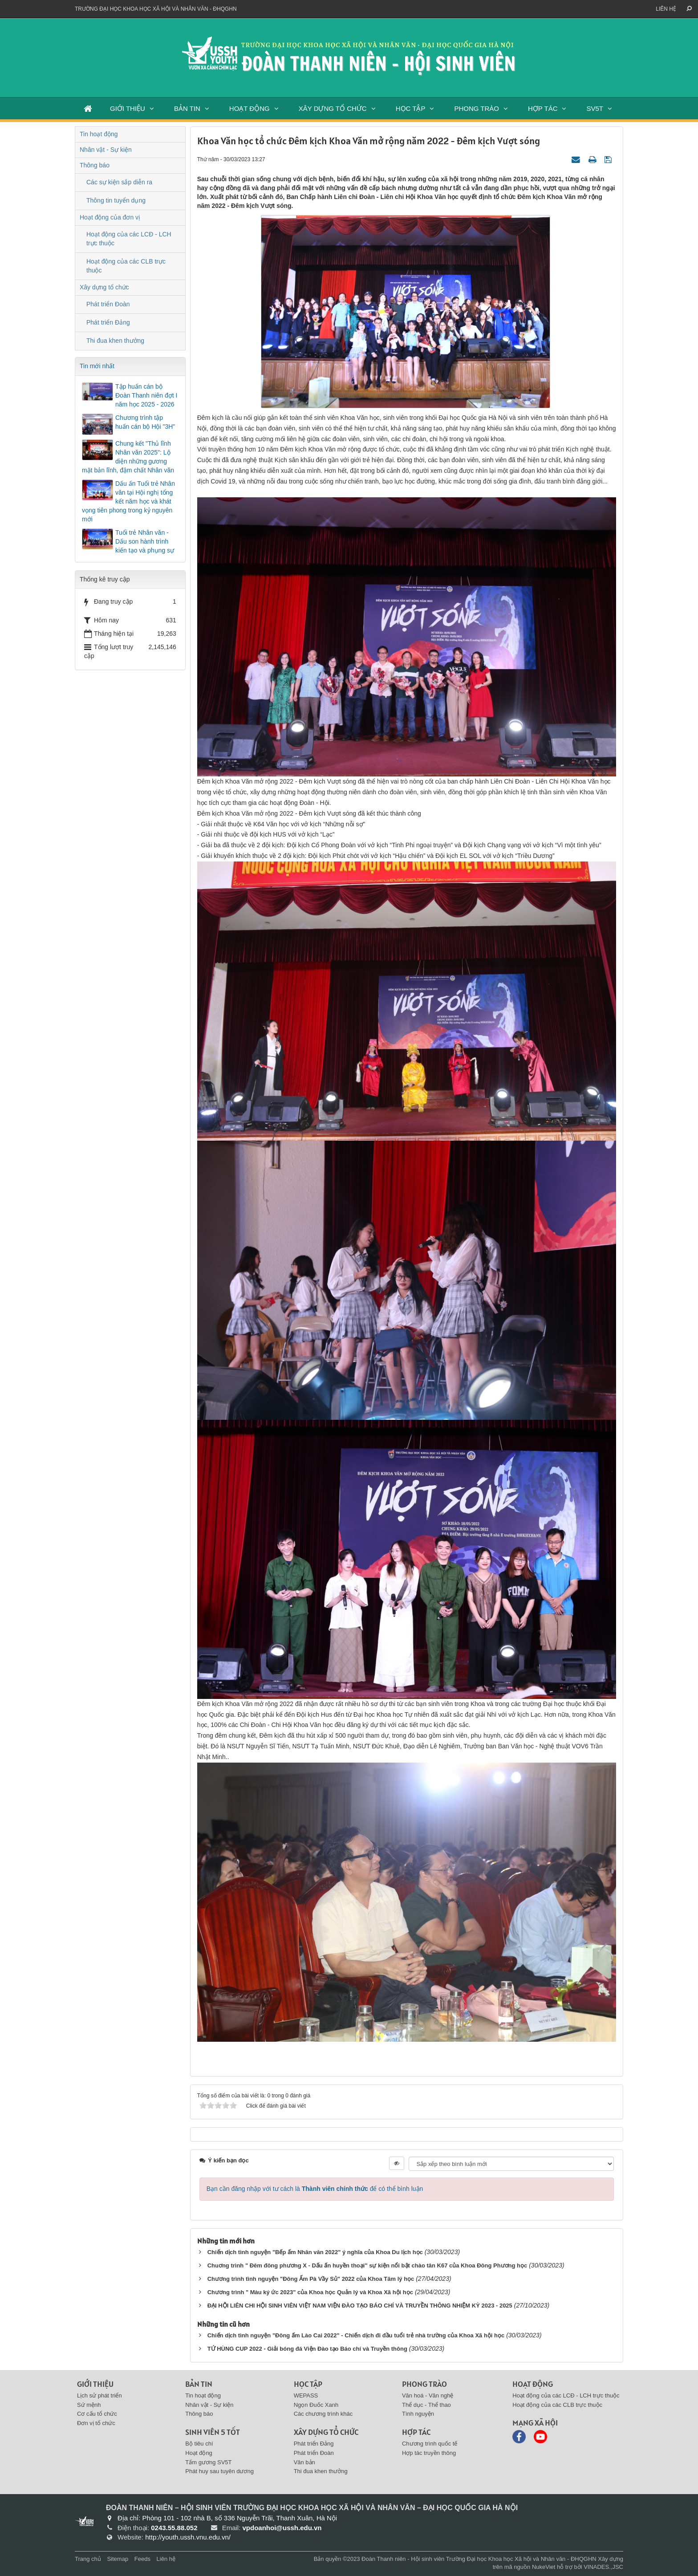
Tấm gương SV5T (208, 2462)
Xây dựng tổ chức (104, 287)
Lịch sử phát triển (99, 2395)
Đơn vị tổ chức (96, 2423)
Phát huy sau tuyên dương (219, 2471)
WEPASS (306, 2395)
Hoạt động (198, 2453)
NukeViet (544, 2567)
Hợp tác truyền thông (429, 2453)
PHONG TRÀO (476, 108)
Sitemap (117, 2559)
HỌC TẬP (411, 108)
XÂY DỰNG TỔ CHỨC (333, 108)
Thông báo (95, 165)
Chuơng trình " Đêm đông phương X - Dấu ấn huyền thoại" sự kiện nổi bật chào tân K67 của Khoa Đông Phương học (367, 2265)
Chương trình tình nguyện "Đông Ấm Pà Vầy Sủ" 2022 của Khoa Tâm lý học (310, 2278)
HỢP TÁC (542, 108)
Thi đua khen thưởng (115, 340)
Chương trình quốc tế (430, 2443)
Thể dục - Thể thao (426, 2404)
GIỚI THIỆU (127, 108)
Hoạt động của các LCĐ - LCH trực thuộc (128, 239)
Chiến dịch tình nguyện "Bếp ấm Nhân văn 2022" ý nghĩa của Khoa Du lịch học (315, 2252)
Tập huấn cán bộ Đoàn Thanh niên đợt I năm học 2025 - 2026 (146, 395)
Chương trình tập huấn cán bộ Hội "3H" (145, 422)
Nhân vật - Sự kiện (106, 149)
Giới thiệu (95, 2384)
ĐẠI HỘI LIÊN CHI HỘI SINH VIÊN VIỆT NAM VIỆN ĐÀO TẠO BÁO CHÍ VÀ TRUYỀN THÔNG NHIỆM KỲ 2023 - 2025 (359, 2305)
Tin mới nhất (97, 366)
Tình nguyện (418, 2413)
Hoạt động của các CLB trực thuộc (126, 266)
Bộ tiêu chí (199, 2443)
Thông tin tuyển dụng (116, 200)
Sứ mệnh (89, 2404)
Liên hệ (666, 9)
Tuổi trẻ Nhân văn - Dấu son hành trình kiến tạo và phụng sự (144, 541)
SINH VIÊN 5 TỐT (212, 2432)
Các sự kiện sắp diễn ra (119, 182)
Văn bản (304, 2462)
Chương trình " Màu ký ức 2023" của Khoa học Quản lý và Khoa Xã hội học (310, 2292)
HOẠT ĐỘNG (249, 108)
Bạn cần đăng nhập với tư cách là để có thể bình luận (315, 2188)
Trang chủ (88, 2559)
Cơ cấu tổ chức (97, 2413)
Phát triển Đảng (108, 322)
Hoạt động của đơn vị (110, 217)
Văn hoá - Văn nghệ (427, 2395)
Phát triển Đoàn (108, 304)
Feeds (142, 2559)
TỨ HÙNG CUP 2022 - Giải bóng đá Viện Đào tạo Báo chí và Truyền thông (307, 2348)
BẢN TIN (187, 108)
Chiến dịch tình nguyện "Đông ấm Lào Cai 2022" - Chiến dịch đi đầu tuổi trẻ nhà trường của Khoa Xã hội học (356, 2335)
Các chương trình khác (323, 2413)
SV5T (594, 108)
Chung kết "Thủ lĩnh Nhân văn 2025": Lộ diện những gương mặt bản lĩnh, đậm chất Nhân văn (128, 457)
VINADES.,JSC (603, 2567)
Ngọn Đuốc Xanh (316, 2404)
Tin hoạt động (99, 134)
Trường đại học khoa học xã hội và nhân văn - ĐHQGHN (156, 9)
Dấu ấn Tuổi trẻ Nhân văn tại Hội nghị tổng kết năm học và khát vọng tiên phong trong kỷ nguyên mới (128, 501)
